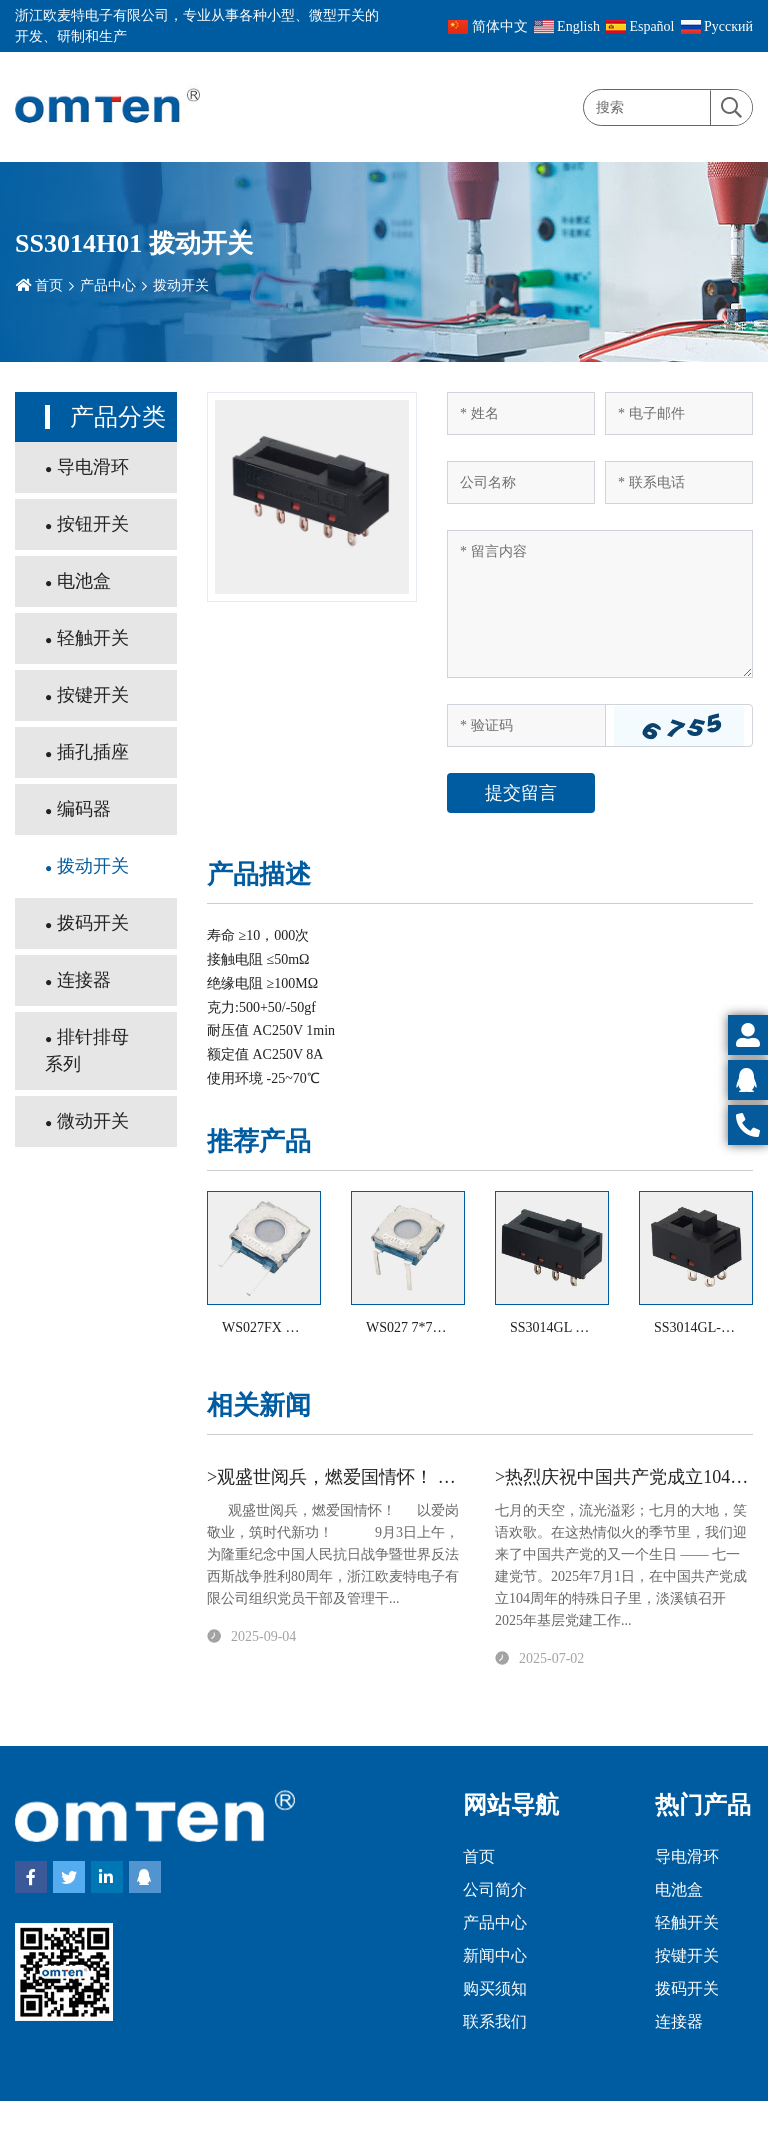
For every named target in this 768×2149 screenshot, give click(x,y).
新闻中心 (495, 1955)
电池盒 (84, 581)
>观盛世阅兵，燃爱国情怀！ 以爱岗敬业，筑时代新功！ (430, 1477)
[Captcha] (526, 725)
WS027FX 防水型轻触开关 (302, 1327)
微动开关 (93, 1121)
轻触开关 (93, 638)
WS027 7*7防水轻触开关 (441, 1327)
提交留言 (521, 793)
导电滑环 (93, 467)
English (567, 27)
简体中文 (488, 27)
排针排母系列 (87, 1050)
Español (640, 27)
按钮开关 (93, 524)
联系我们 (495, 2021)
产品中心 (108, 285)
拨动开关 (181, 285)
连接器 (84, 980)
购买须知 (495, 1988)
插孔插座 (93, 752)
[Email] (679, 413)
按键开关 (93, 695)
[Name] (521, 413)
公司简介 (495, 1889)
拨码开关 (93, 923)
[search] (731, 108)
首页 (49, 285)
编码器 (84, 809)
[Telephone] (679, 482)
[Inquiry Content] (600, 604)
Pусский (717, 27)
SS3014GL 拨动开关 (570, 1327)
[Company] (521, 482)
